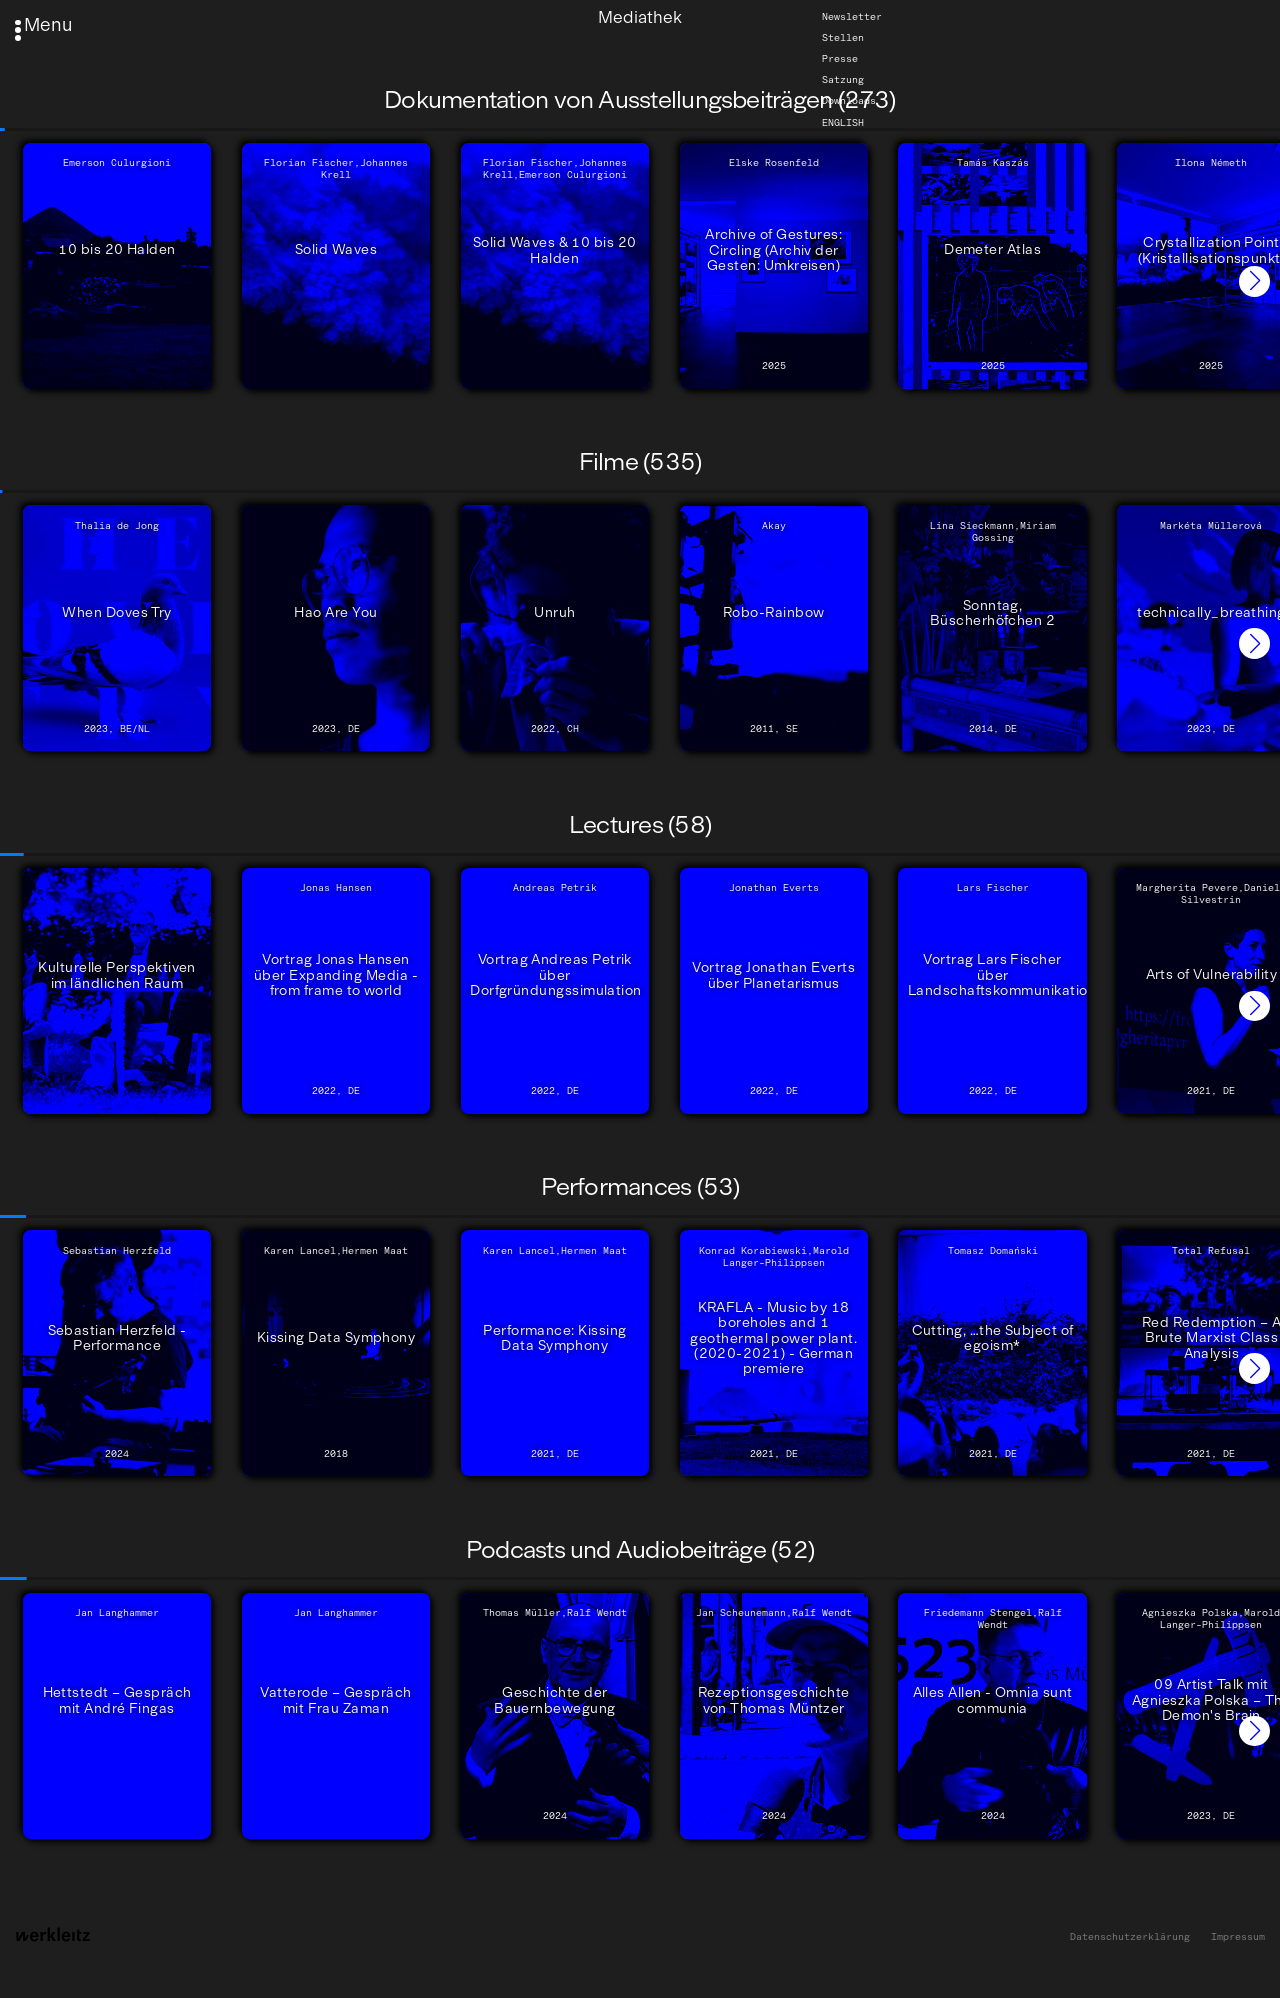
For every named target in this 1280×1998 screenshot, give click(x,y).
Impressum (1238, 1937)
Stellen (843, 38)
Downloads (849, 101)
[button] (1254, 281)
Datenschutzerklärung (1130, 1937)
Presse (840, 59)
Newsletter (852, 17)
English (843, 122)
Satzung (843, 80)
